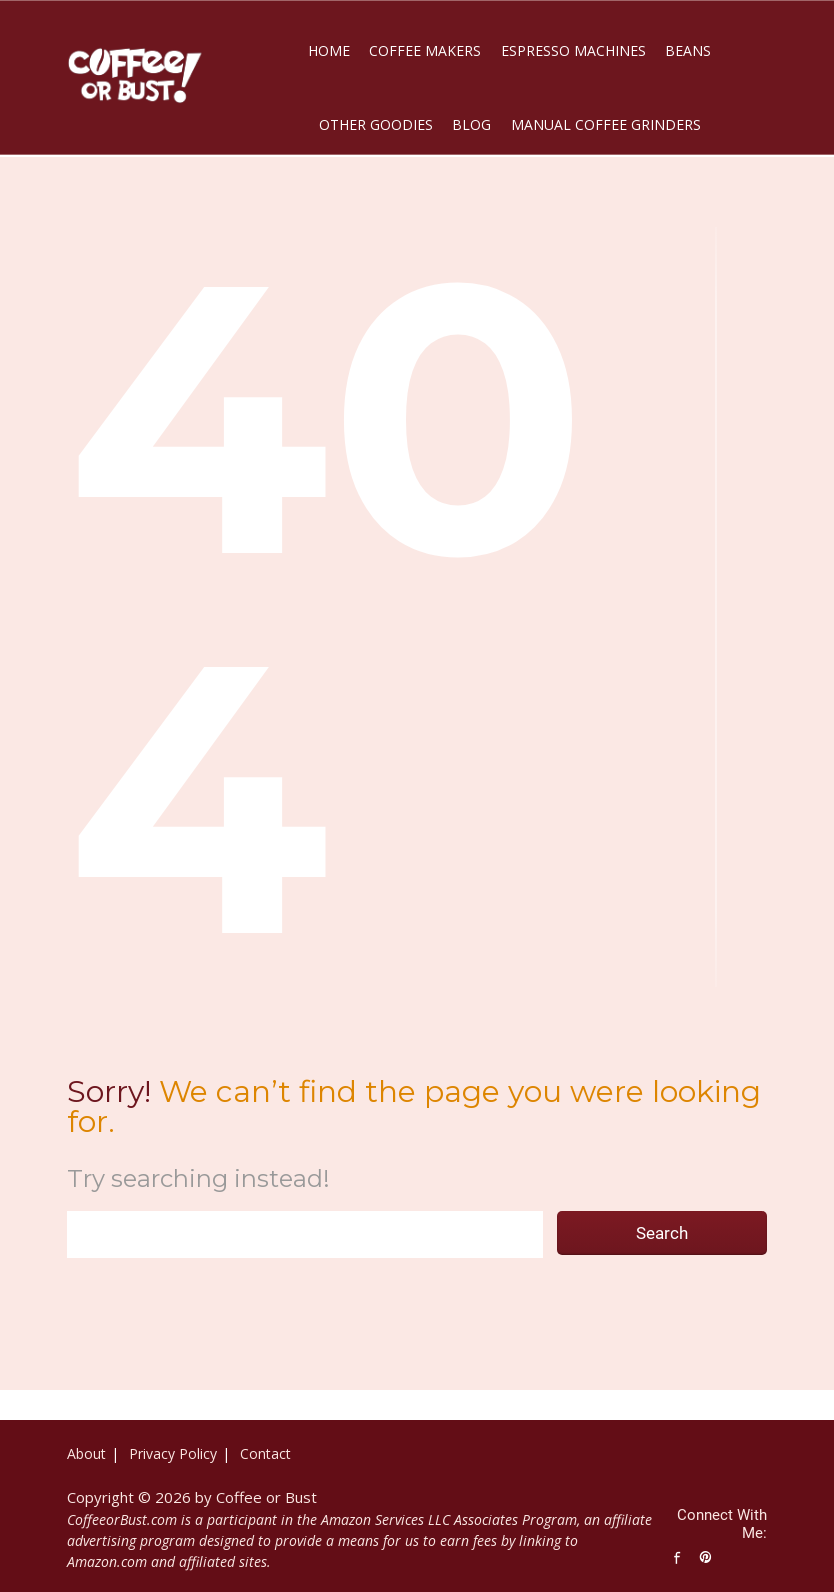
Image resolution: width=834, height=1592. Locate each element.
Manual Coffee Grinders (606, 124)
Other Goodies (376, 124)
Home (329, 50)
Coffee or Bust (266, 1497)
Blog (471, 124)
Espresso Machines (573, 50)
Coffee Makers (425, 50)
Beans (688, 50)
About (86, 1453)
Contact (265, 1453)
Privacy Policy (173, 1453)
